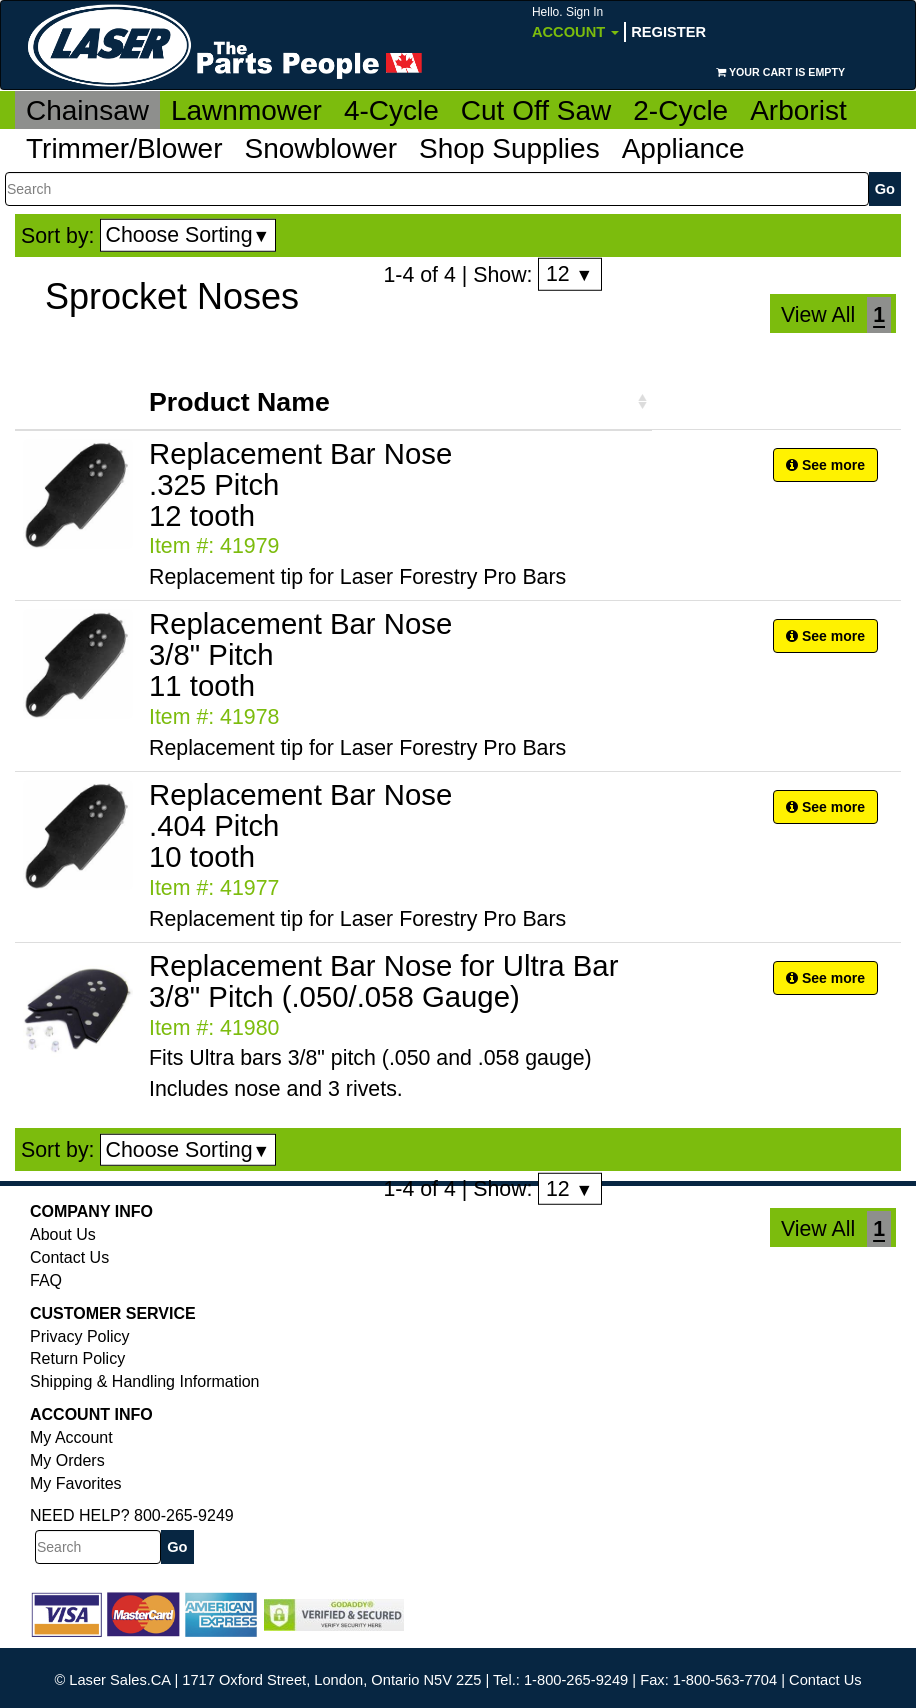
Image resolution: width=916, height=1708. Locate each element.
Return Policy (77, 1358)
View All (818, 315)
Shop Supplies (509, 148)
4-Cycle (391, 110)
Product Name (239, 402)
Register (668, 32)
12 (569, 274)
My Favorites (76, 1483)
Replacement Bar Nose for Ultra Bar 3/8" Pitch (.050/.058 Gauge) (383, 981)
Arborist (798, 110)
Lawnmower (246, 110)
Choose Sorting (188, 235)
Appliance (683, 148)
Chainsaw (87, 110)
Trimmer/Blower (124, 148)
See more (825, 465)
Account (575, 22)
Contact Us (69, 1257)
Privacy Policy (80, 1336)
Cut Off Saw (536, 110)
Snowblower (321, 148)
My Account (71, 1437)
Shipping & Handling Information (144, 1381)
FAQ (46, 1280)
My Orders (67, 1460)
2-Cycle (680, 110)
